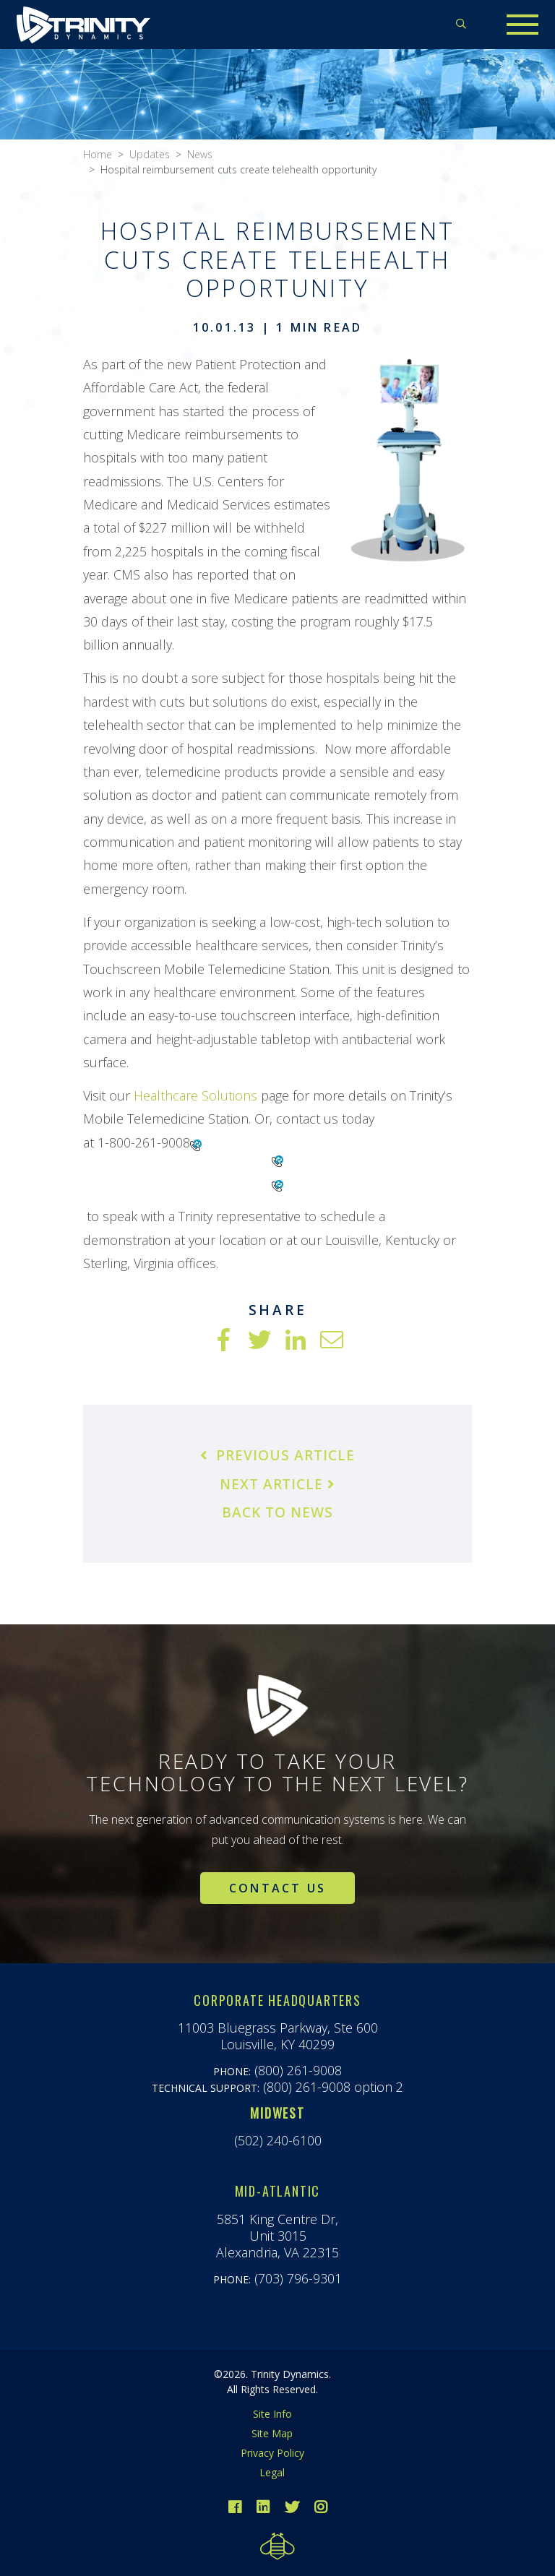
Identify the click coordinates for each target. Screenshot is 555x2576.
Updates (149, 154)
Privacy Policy (272, 2453)
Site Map (272, 2433)
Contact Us (277, 1888)
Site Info (272, 2414)
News (199, 154)
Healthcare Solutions (195, 1095)
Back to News (277, 1512)
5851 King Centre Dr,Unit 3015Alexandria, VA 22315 (277, 2236)
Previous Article (277, 1455)
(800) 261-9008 (298, 2070)
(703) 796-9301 (298, 2278)
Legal (272, 2472)
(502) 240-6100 (278, 2140)
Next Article (277, 1484)
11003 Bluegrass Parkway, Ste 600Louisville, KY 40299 (278, 2036)
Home (97, 154)
